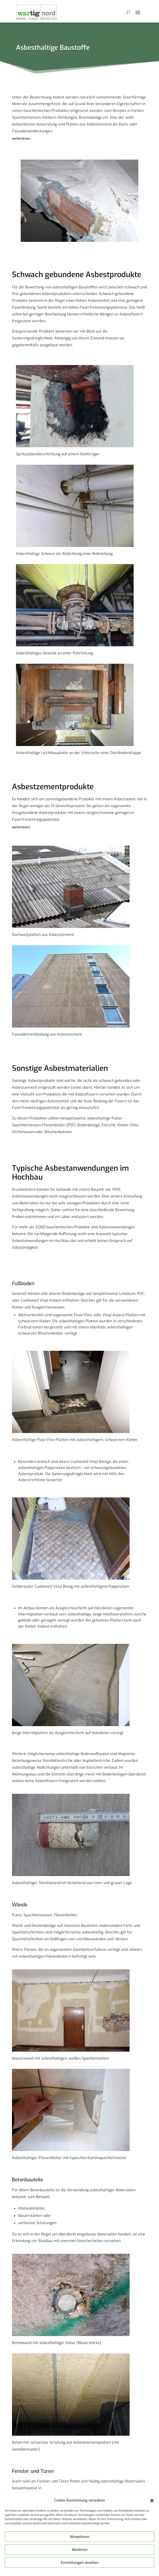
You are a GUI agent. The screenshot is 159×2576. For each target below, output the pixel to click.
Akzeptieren (79, 2536)
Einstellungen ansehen (80, 2562)
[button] (152, 2500)
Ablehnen (79, 2549)
